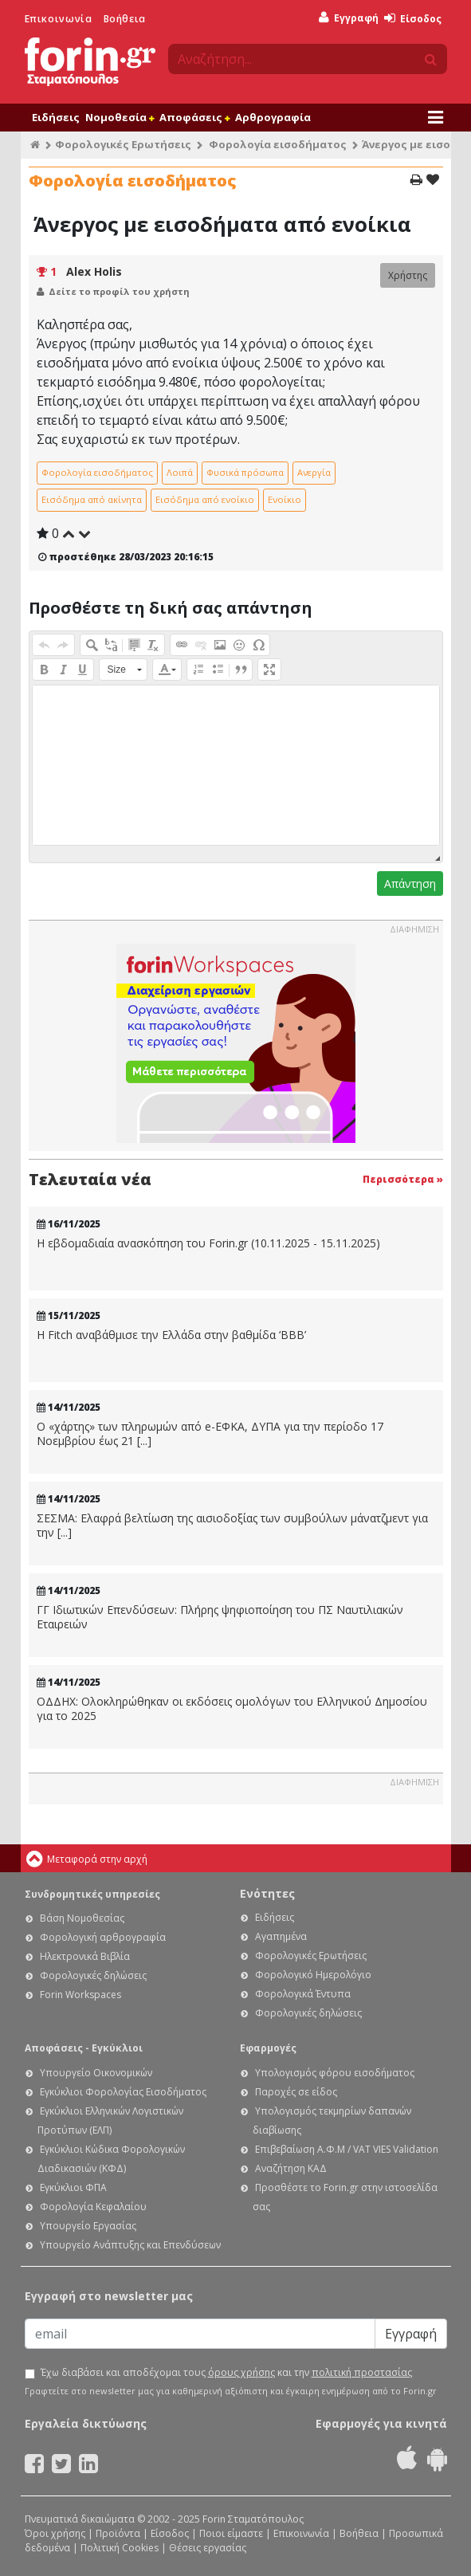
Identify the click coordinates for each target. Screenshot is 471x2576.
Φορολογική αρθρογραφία (103, 1937)
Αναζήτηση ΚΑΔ (291, 2168)
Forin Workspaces (80, 1994)
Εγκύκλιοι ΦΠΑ (73, 2187)
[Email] (200, 2334)
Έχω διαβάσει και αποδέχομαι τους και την (226, 2373)
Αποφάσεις (194, 117)
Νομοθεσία (119, 117)
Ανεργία (314, 472)
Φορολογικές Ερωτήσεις (123, 144)
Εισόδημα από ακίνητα (91, 499)
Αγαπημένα (281, 1936)
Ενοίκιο (284, 499)
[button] (43, 645)
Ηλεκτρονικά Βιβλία (85, 1956)
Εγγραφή (349, 18)
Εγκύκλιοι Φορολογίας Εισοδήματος (123, 2092)
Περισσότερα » (403, 1179)
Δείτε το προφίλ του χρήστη (119, 291)
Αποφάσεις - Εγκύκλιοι (84, 2048)
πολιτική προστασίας (362, 2372)
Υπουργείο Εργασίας (88, 2225)
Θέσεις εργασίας (207, 2547)
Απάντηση (410, 883)
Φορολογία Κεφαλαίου (93, 2206)
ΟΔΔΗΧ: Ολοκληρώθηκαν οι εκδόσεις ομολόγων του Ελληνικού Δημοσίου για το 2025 (232, 1708)
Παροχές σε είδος (296, 2092)
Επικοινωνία (58, 19)
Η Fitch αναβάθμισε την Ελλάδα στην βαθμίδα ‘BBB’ (171, 1335)
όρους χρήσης (241, 2372)
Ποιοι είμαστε (231, 2533)
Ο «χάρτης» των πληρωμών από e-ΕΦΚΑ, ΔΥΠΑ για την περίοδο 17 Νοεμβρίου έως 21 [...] (210, 1433)
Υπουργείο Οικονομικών (96, 2072)
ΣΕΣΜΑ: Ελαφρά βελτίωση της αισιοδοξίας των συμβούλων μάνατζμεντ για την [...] (232, 1525)
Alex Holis (94, 271)
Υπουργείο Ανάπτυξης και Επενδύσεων (130, 2245)
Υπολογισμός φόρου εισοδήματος (334, 2072)
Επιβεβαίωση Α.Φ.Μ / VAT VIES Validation (346, 2149)
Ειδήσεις (56, 117)
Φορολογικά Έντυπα (303, 1994)
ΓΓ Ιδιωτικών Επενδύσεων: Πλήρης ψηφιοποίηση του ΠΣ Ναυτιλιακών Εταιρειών (220, 1617)
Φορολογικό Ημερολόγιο (313, 1974)
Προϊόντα (118, 2533)
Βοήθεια (125, 19)
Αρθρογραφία (273, 117)
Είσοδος (413, 19)
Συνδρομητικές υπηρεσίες (92, 1894)
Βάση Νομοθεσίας (82, 1918)
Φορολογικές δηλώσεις (93, 1975)
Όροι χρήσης (55, 2533)
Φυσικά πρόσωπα (245, 472)
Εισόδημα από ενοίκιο (204, 499)
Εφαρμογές (268, 2048)
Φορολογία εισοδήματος (278, 144)
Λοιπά (180, 472)
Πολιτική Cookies (119, 2547)
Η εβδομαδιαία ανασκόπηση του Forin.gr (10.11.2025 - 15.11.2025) (208, 1243)
